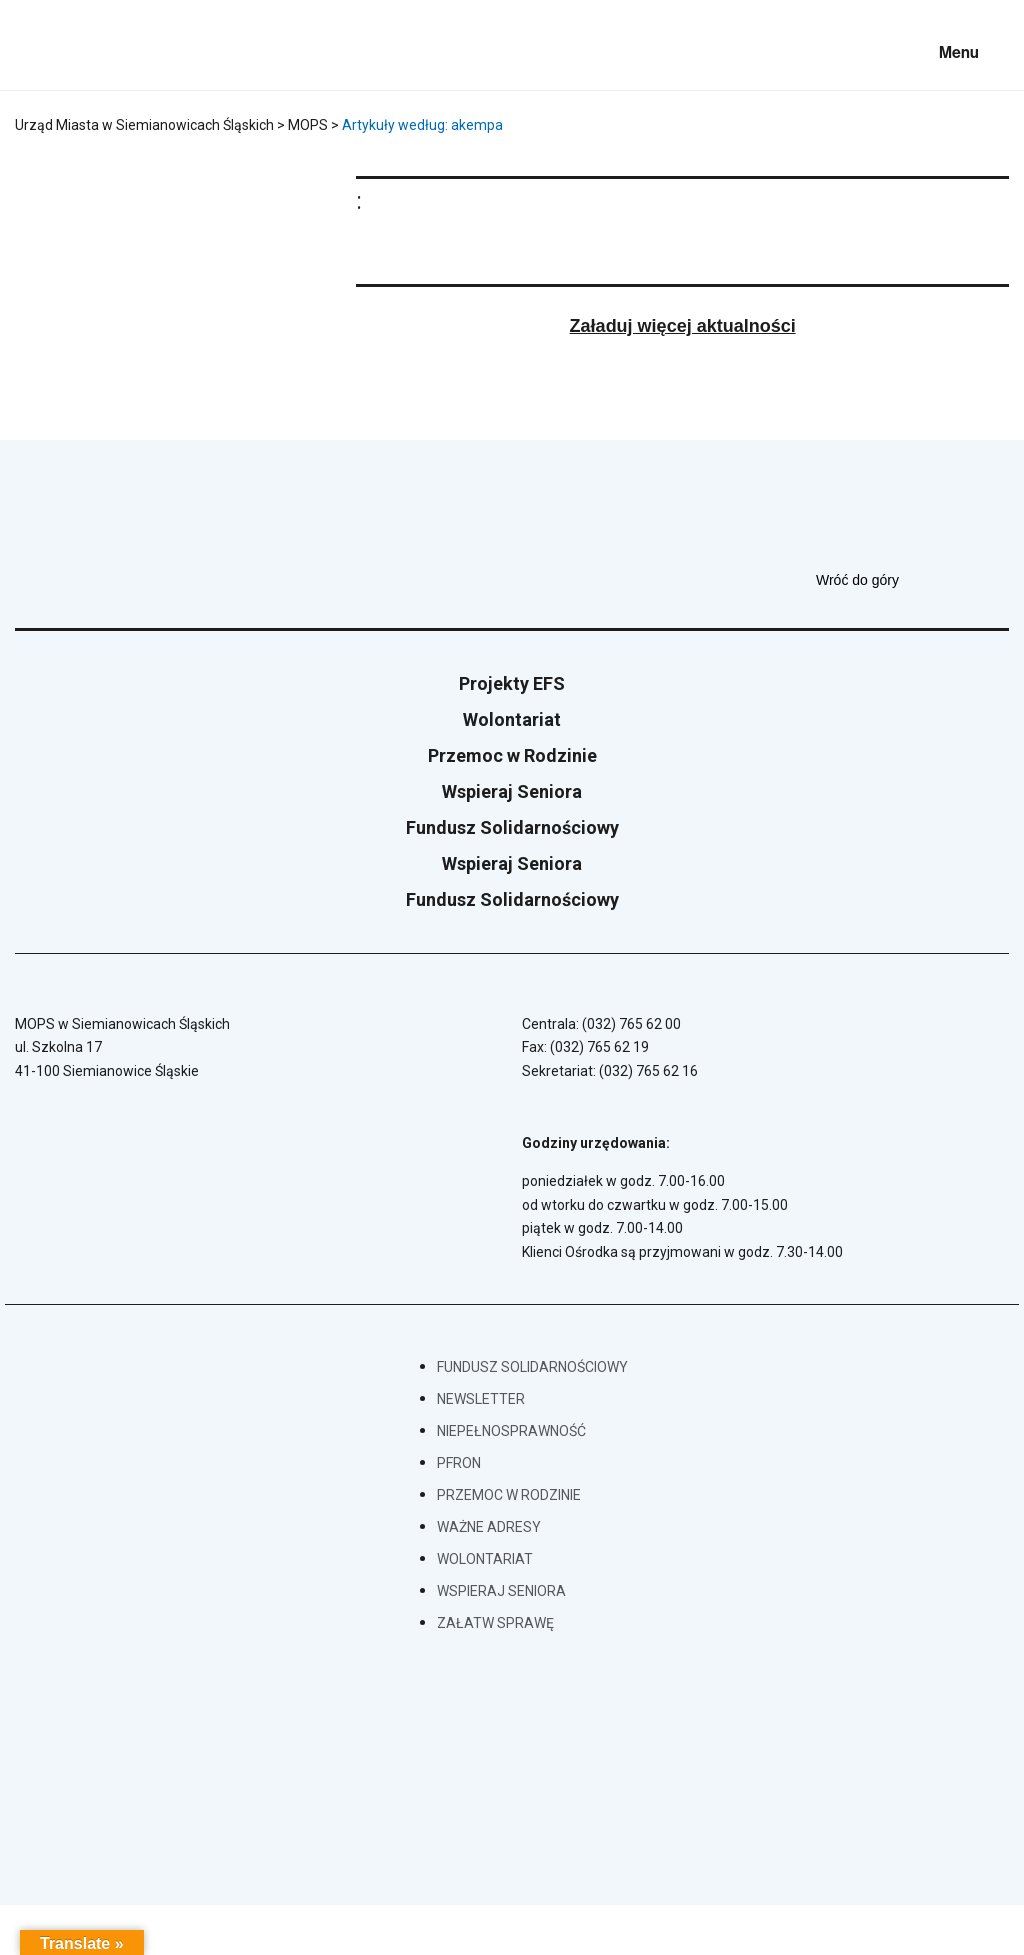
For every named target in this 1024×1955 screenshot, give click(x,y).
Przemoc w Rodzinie (512, 755)
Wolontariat (512, 719)
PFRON (459, 1463)
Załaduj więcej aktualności (683, 326)
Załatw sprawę (495, 1623)
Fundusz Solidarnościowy (512, 827)
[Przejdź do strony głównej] (70, 45)
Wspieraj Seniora (512, 791)
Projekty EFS (512, 683)
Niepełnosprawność (511, 1431)
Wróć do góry (912, 580)
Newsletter (481, 1399)
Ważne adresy (489, 1527)
